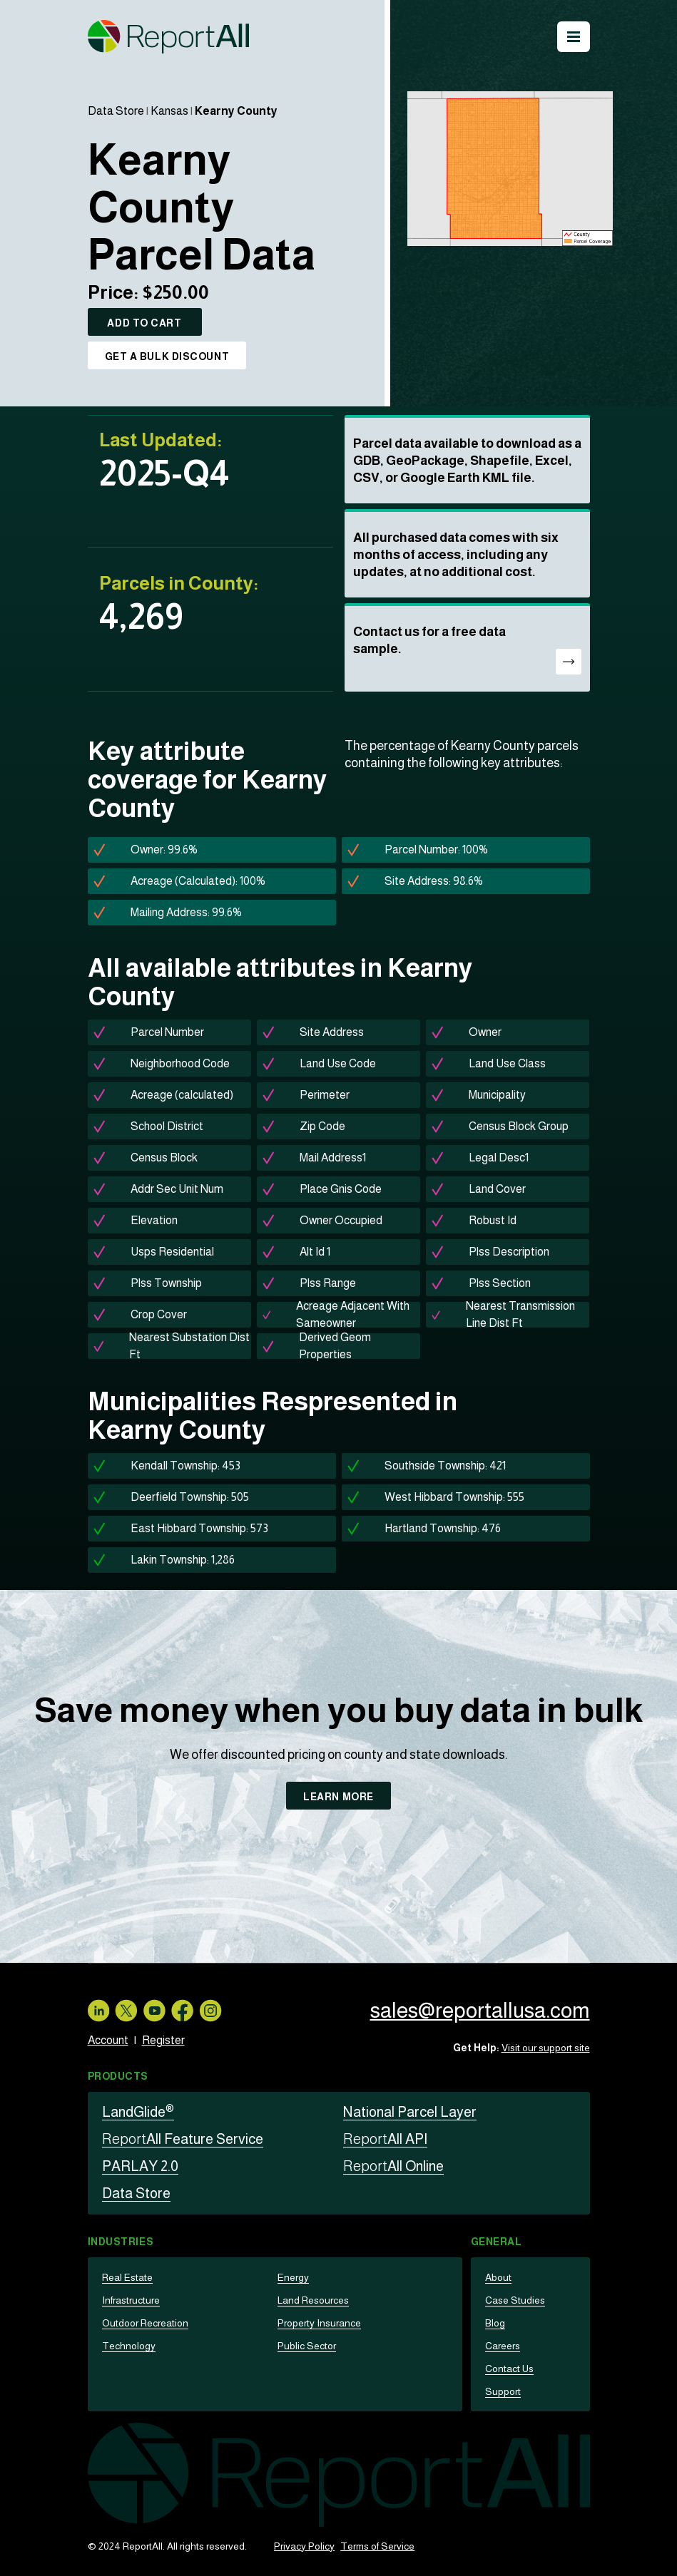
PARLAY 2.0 (140, 2166)
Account (108, 2040)
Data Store (116, 111)
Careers (502, 2345)
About (498, 2277)
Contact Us (509, 2368)
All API (385, 2139)
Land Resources (313, 2300)
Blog (495, 2323)
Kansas (169, 111)
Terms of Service (377, 2546)
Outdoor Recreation (145, 2323)
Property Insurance (319, 2323)
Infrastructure (131, 2300)
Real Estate (127, 2277)
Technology (129, 2345)
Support (503, 2391)
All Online (393, 2166)
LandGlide (138, 2112)
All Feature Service (182, 2139)
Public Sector (307, 2345)
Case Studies (515, 2300)
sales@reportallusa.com (480, 2010)
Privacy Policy (304, 2546)
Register (163, 2040)
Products (118, 2076)
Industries (121, 2241)
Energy (293, 2277)
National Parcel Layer (410, 2112)
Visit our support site (546, 2047)
